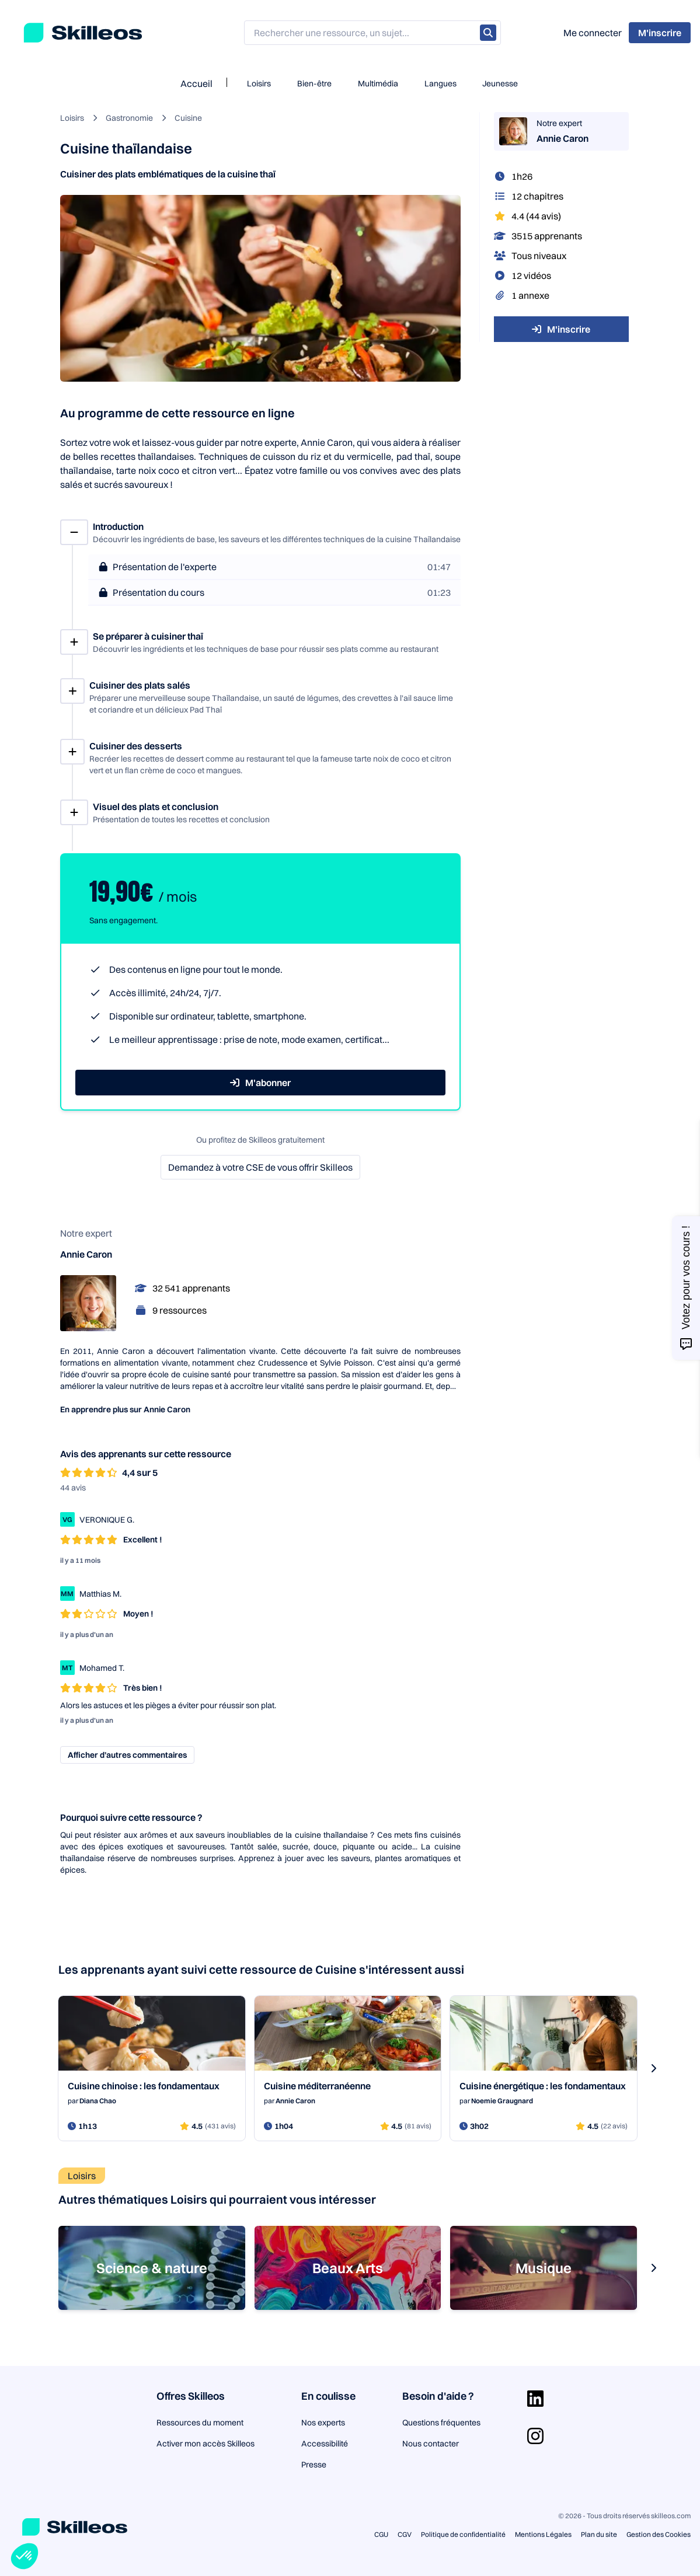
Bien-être (314, 83)
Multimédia (378, 83)
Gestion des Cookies (658, 2534)
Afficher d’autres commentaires (127, 1755)
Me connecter (592, 33)
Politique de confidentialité (463, 2534)
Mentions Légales (543, 2534)
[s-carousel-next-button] (653, 2068)
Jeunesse (500, 83)
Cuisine (188, 118)
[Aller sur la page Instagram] (535, 2436)
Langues (440, 83)
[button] (25, 2556)
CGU (381, 2534)
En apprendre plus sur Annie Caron (125, 1409)
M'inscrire (561, 329)
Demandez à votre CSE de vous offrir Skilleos (260, 1167)
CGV (405, 2534)
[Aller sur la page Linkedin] (535, 2398)
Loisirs (259, 83)
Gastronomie (129, 118)
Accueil (196, 83)
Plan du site (599, 2534)
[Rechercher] (488, 33)
